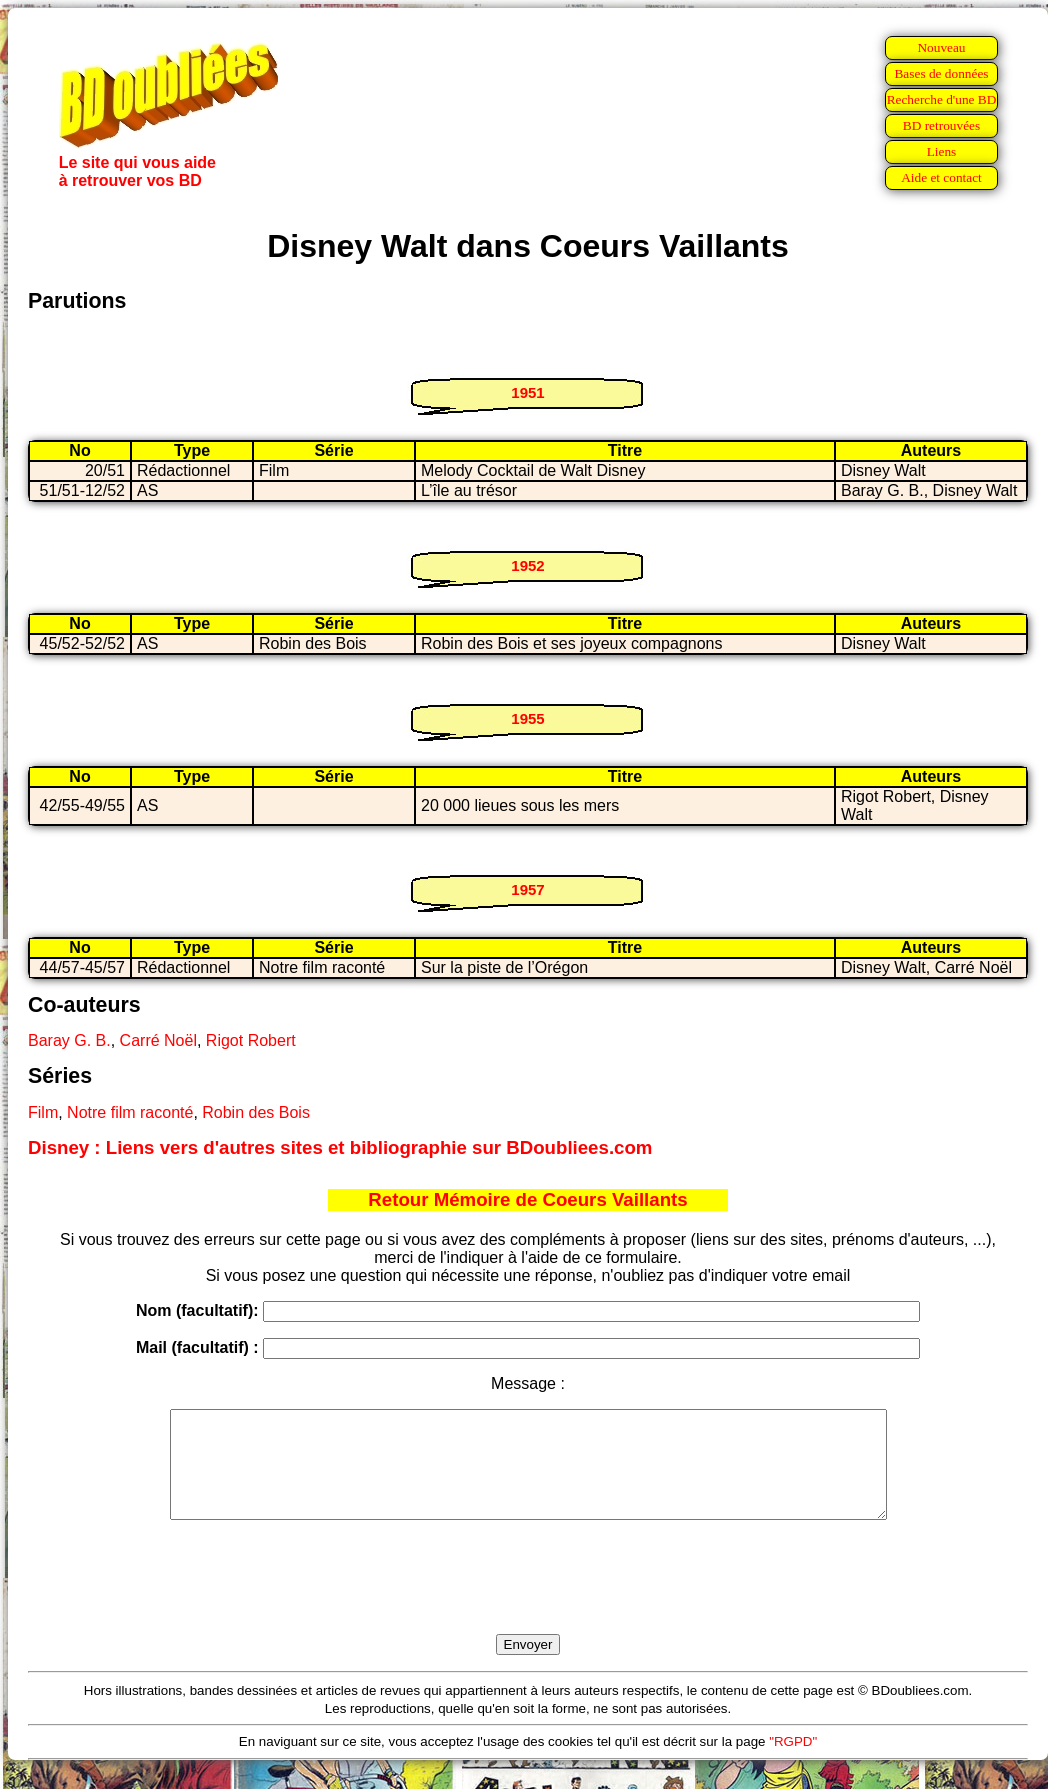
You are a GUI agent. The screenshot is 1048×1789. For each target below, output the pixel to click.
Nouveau (941, 47)
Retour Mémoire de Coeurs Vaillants (527, 1199)
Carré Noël (158, 1040)
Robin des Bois (256, 1112)
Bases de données (941, 73)
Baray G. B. (69, 1040)
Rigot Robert (251, 1040)
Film (43, 1112)
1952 (527, 565)
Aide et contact (941, 177)
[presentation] (528, 1600)
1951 (527, 392)
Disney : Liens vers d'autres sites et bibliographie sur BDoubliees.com (340, 1147)
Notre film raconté (130, 1112)
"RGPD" (793, 1762)
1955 (527, 718)
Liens (942, 151)
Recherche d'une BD (942, 99)
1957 (527, 889)
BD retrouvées (941, 125)
